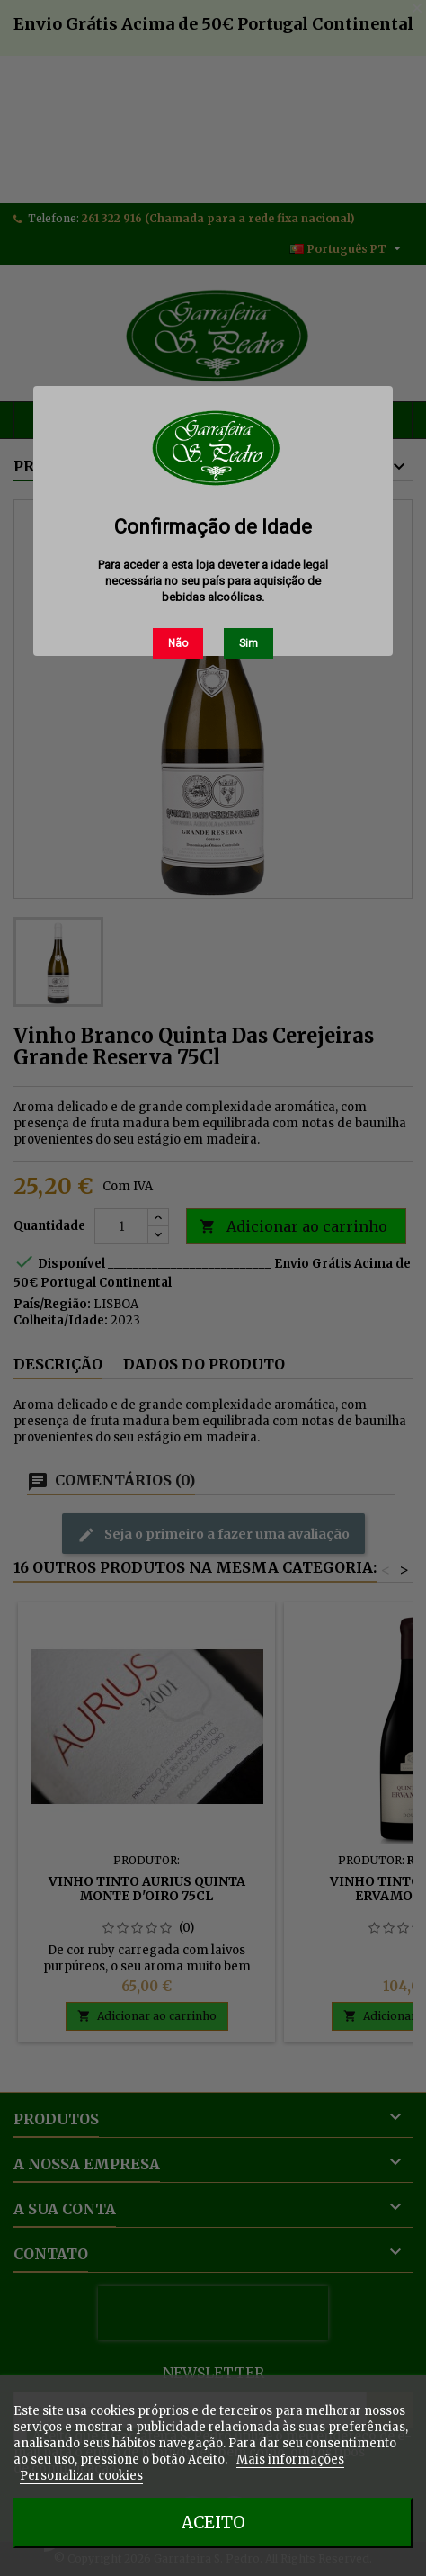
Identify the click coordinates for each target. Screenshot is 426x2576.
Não (178, 643)
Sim (248, 643)
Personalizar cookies (81, 2475)
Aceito (213, 2522)
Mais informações (290, 2459)
